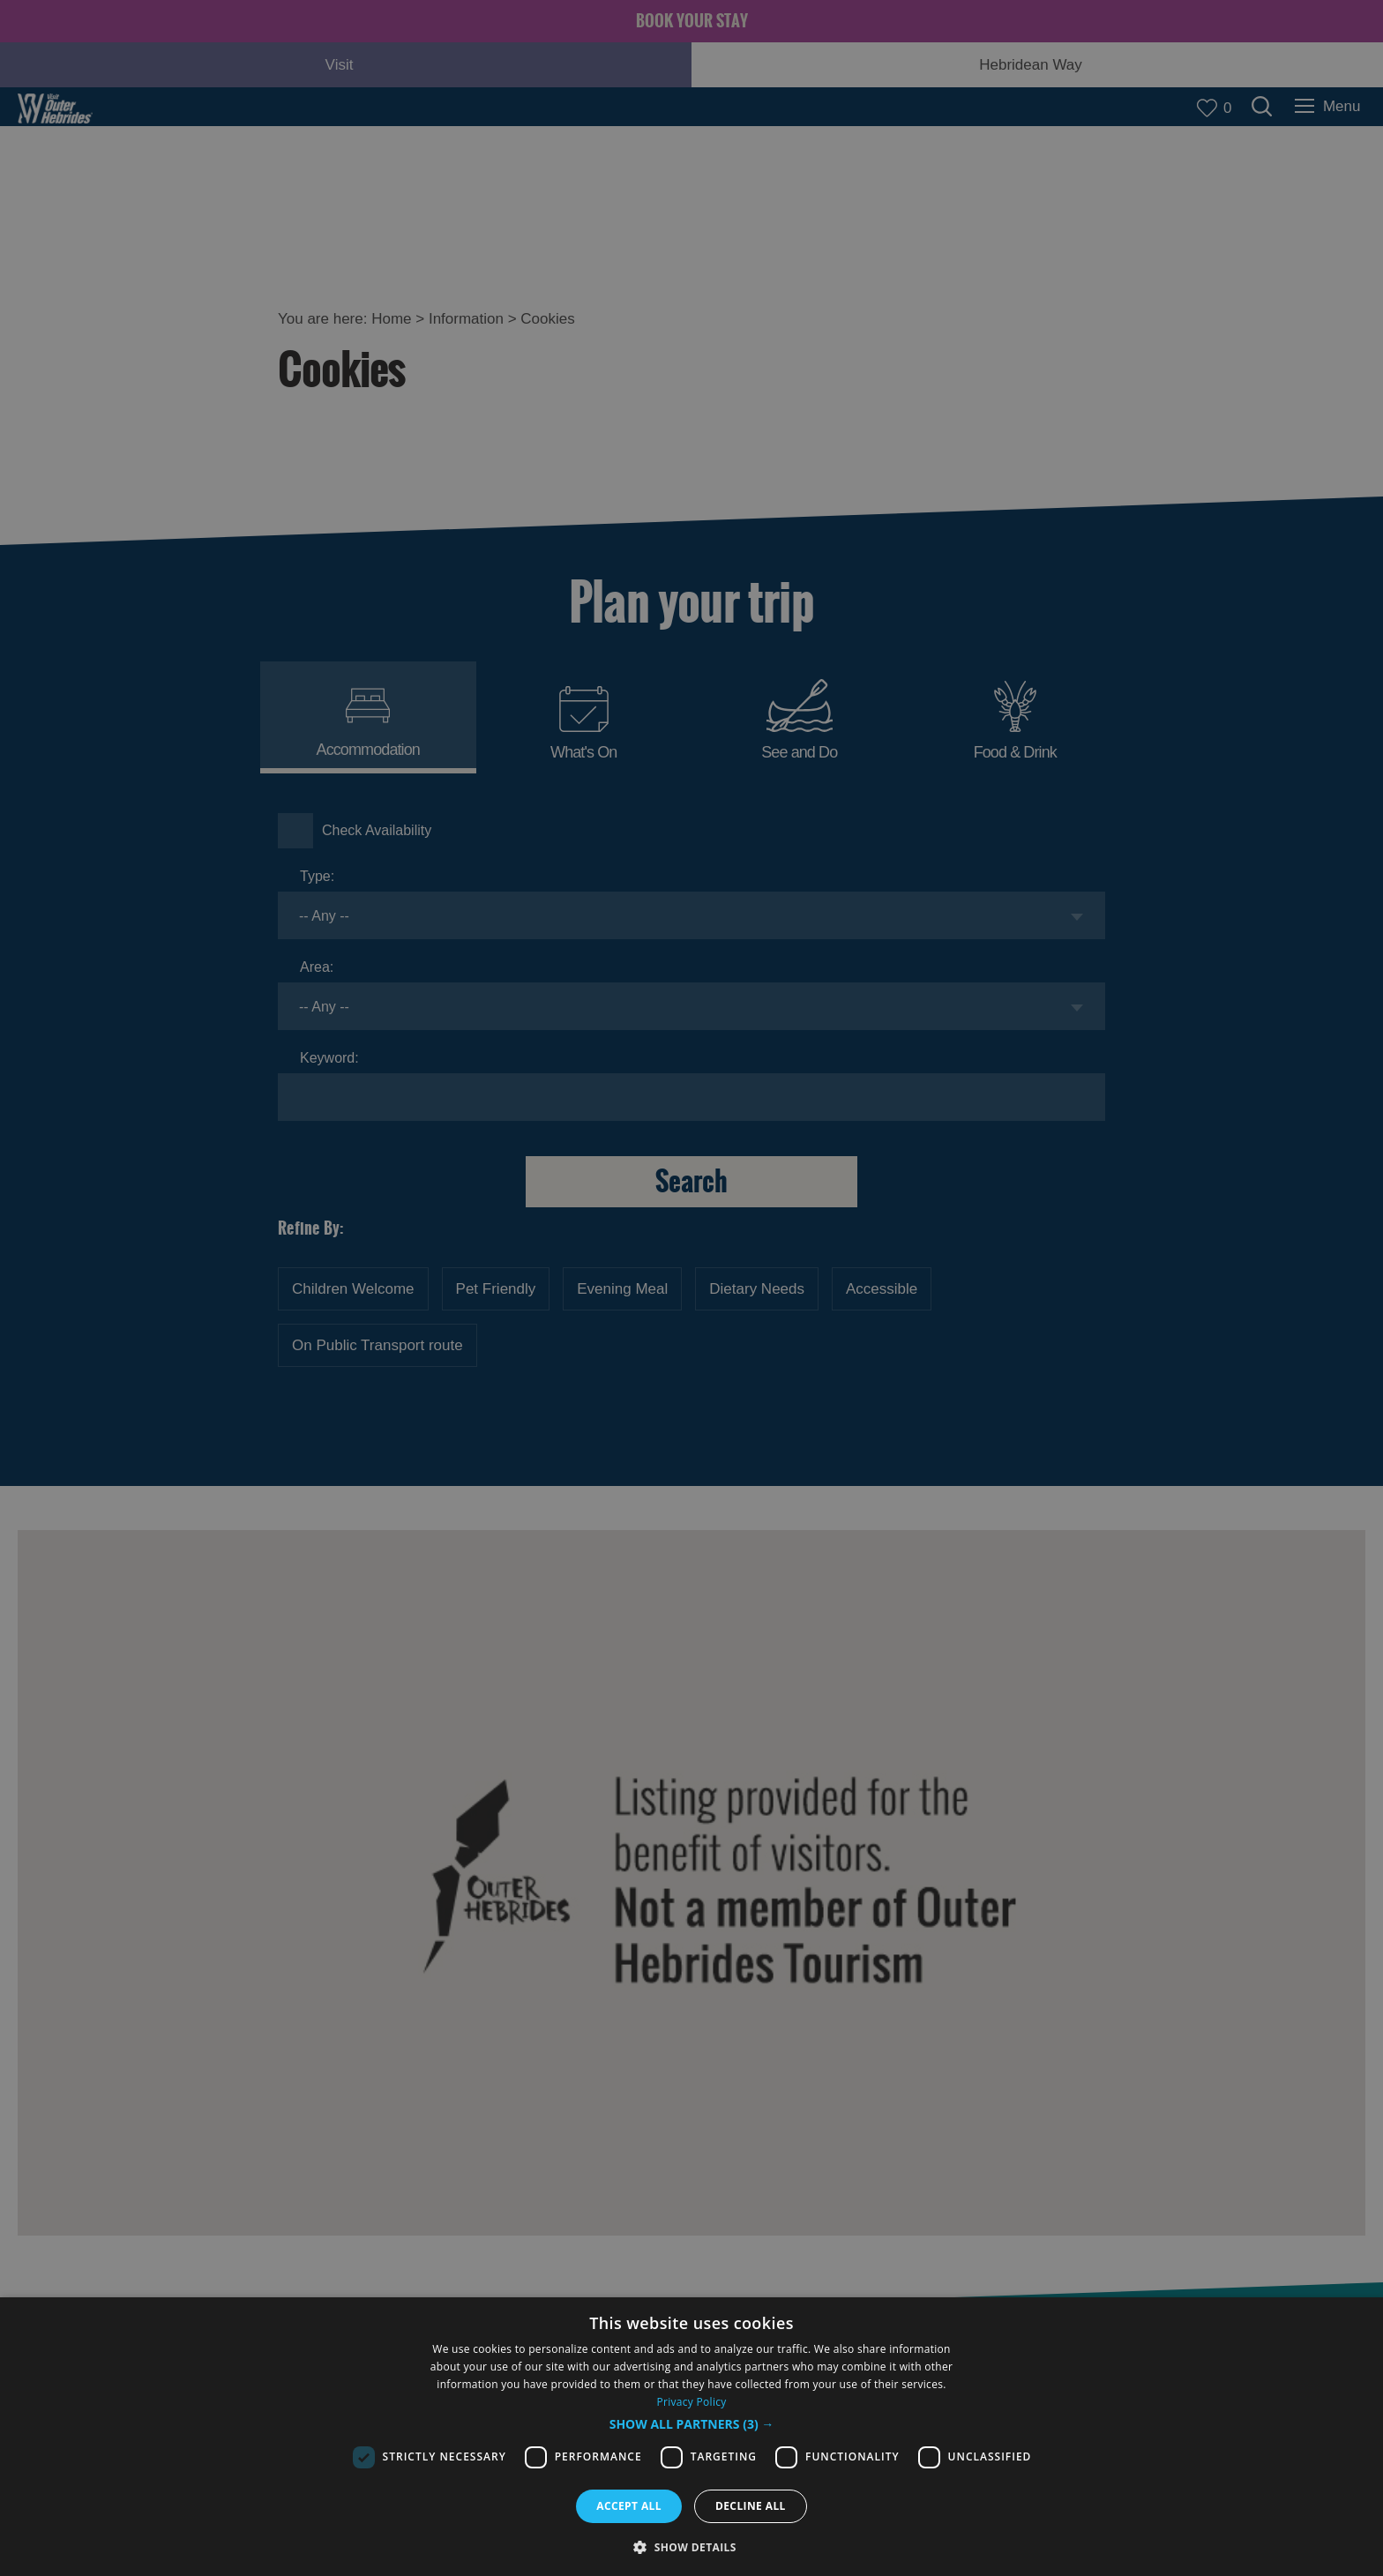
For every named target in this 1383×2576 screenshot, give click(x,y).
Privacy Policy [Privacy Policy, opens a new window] (691, 2401)
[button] (691, 2424)
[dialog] (691, 2436)
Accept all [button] (629, 2505)
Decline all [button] (750, 2505)
